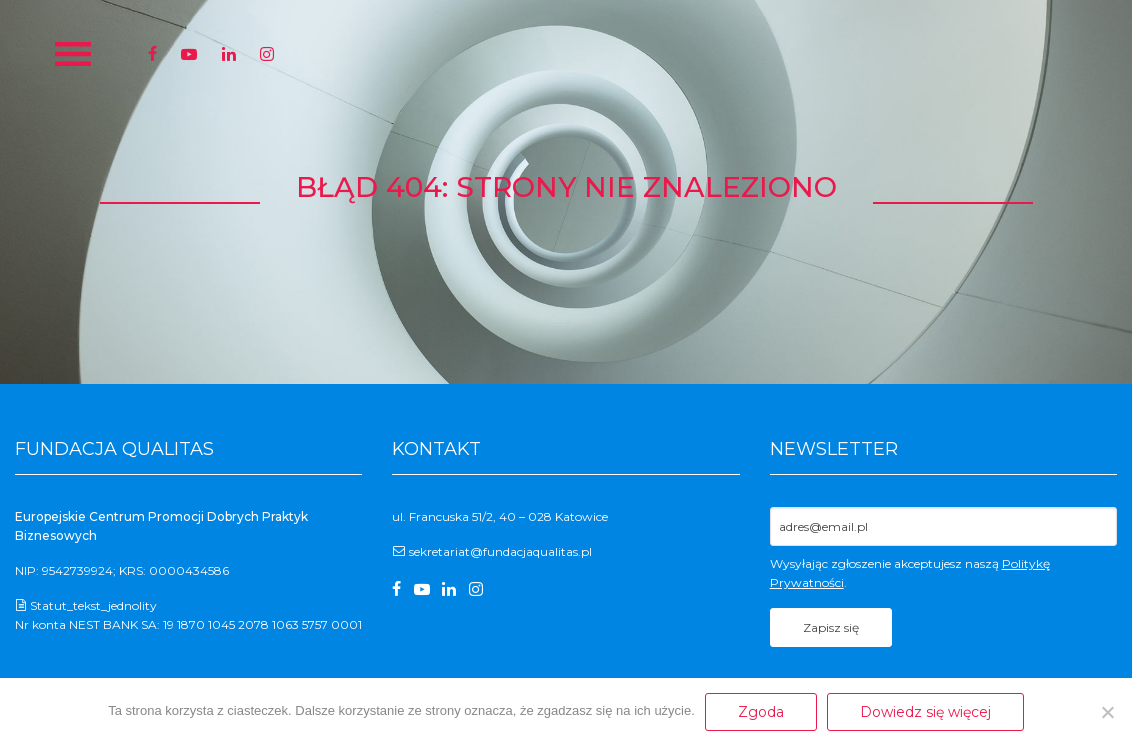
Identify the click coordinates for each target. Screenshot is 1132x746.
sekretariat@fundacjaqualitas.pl (500, 551)
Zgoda (761, 712)
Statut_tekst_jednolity (93, 605)
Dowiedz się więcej (925, 712)
